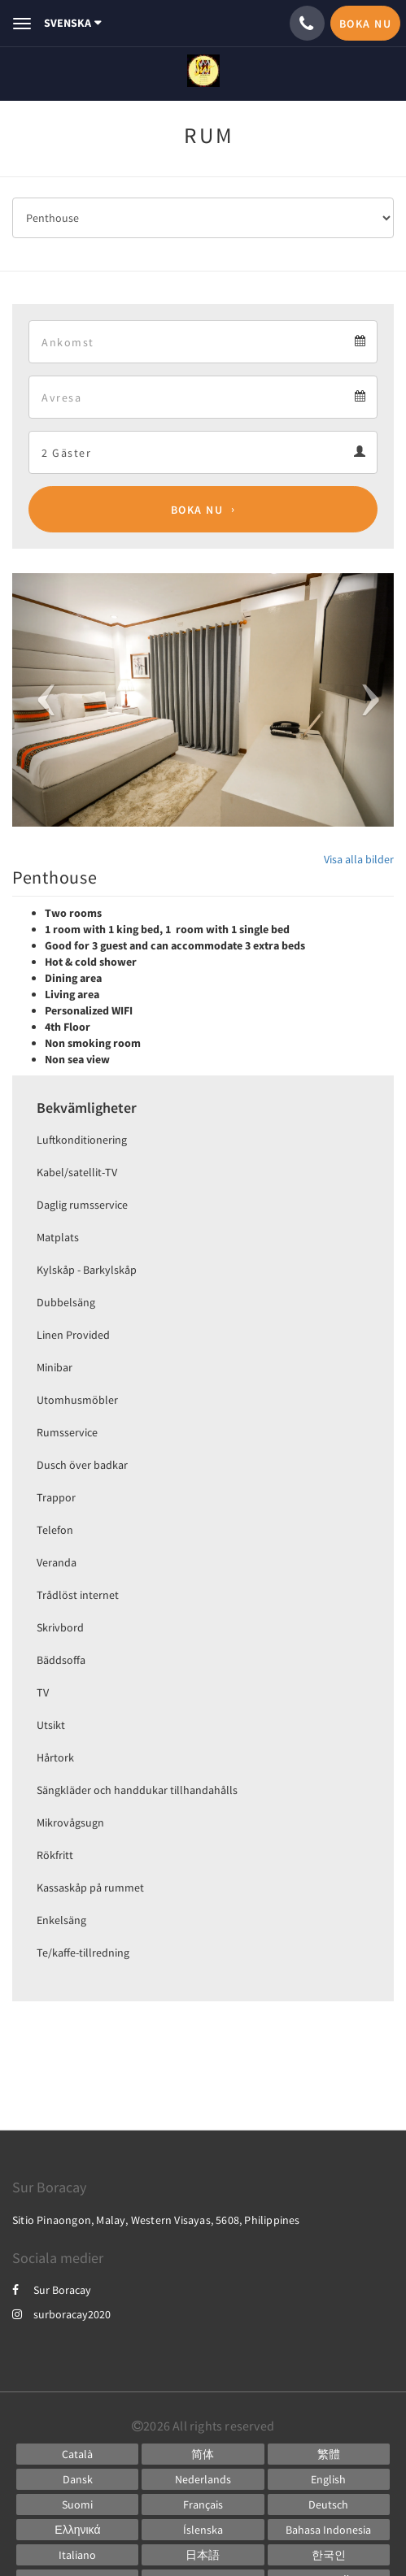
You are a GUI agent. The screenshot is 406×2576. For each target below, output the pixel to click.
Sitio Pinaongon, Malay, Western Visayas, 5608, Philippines (156, 2220)
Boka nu (197, 509)
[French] (203, 2504)
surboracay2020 (61, 2314)
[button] (40, 700)
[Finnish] (77, 2504)
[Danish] (77, 2479)
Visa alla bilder (359, 859)
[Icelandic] (203, 2529)
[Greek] (77, 2529)
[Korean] (329, 2554)
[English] (329, 2479)
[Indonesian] (329, 2529)
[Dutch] (203, 2479)
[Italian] (77, 2554)
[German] (329, 2504)
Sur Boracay (51, 2290)
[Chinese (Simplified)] (203, 2454)
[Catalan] (77, 2454)
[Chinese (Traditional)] (329, 2454)
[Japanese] (203, 2554)
